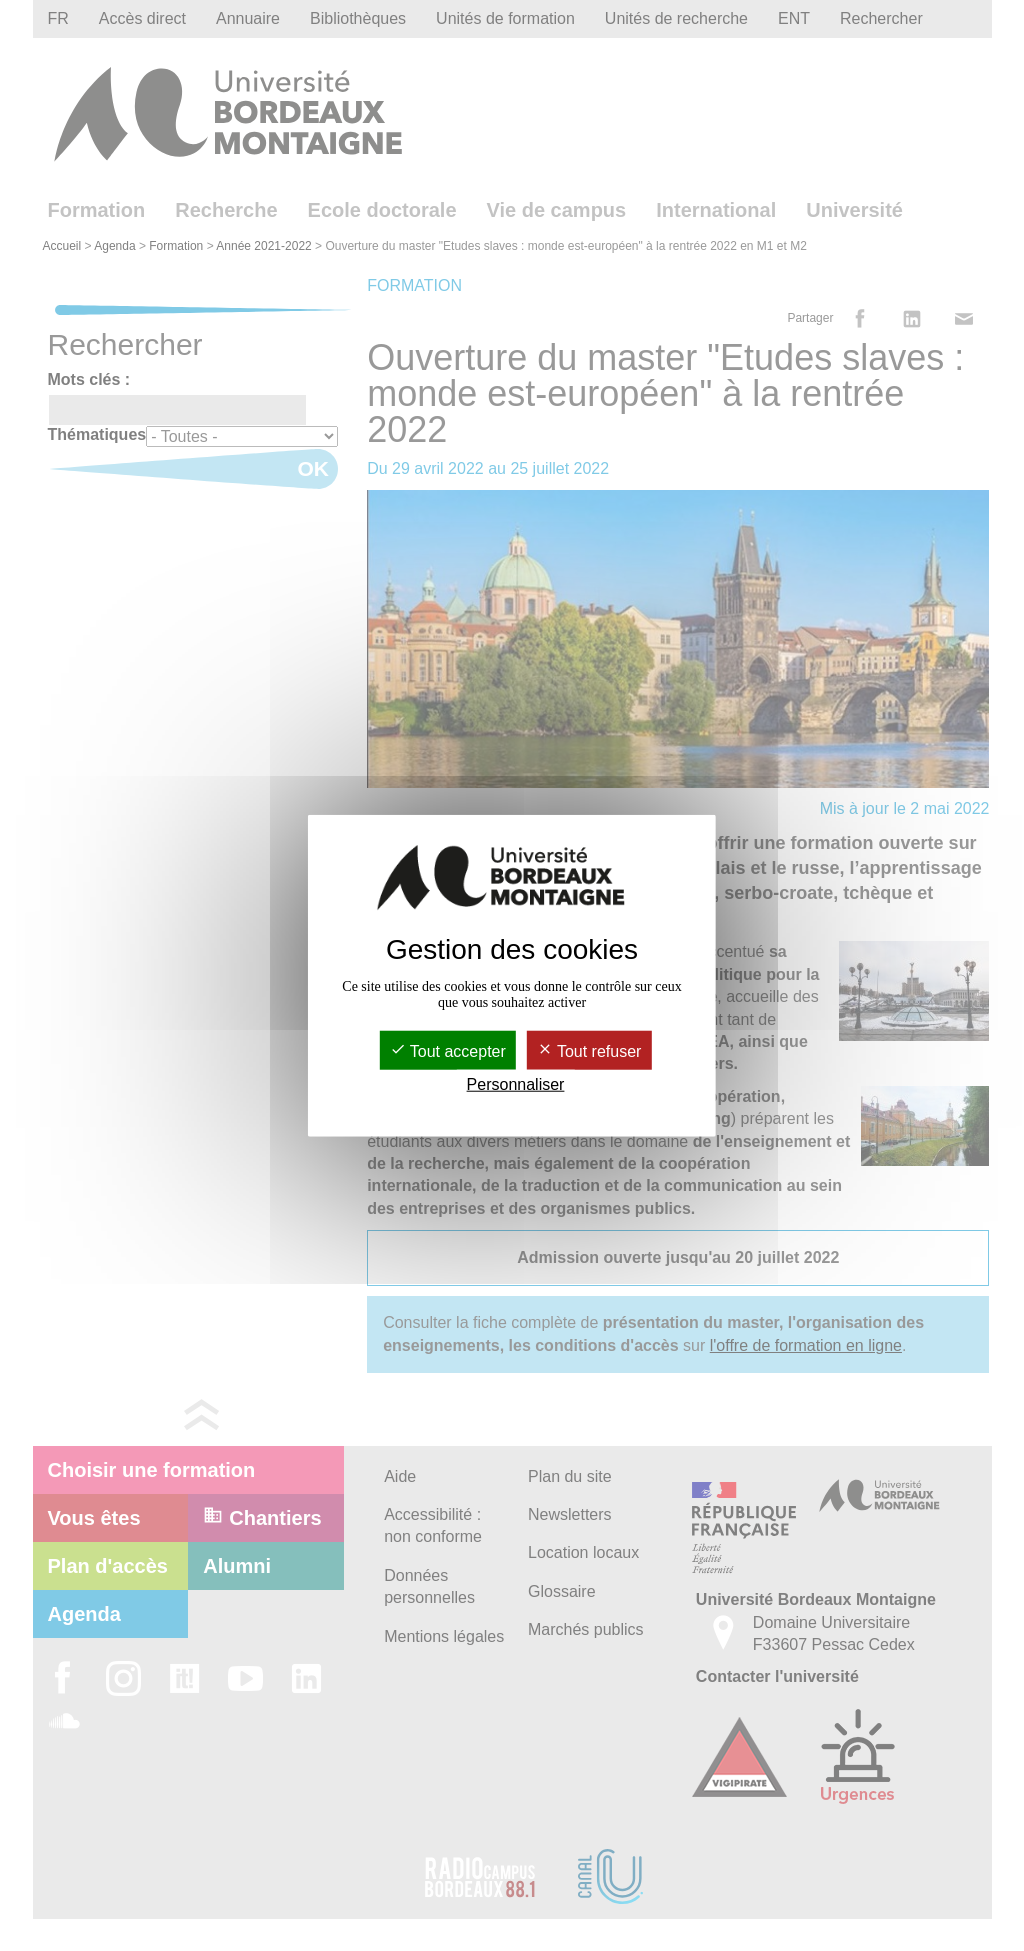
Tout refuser (589, 1050)
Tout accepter (448, 1050)
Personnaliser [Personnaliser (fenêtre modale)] (516, 1084)
